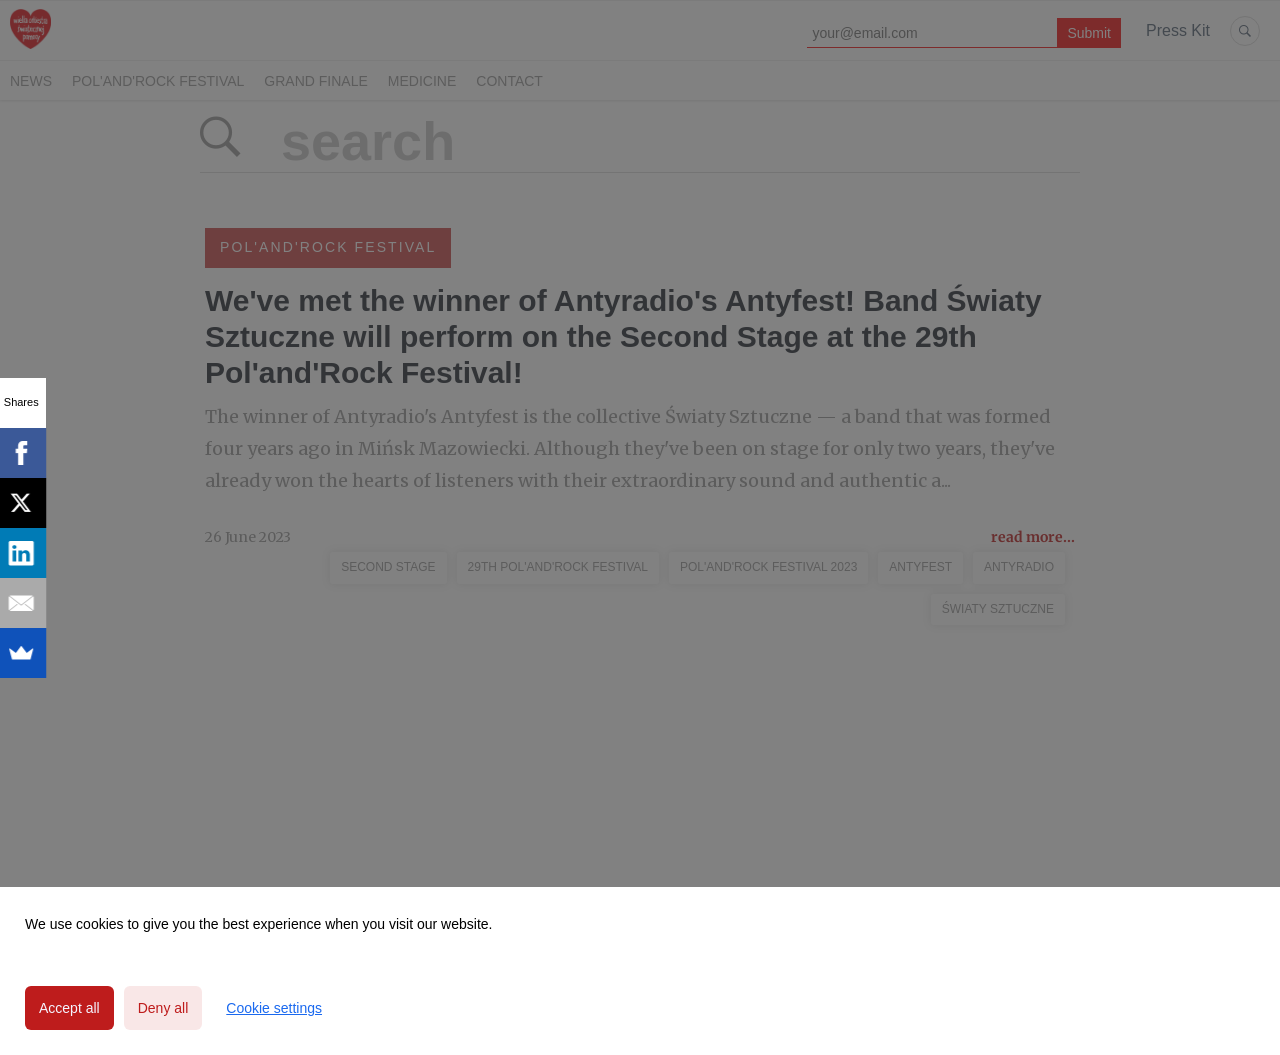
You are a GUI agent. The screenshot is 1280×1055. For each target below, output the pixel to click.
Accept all (69, 1008)
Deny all (163, 1008)
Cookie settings (274, 1008)
